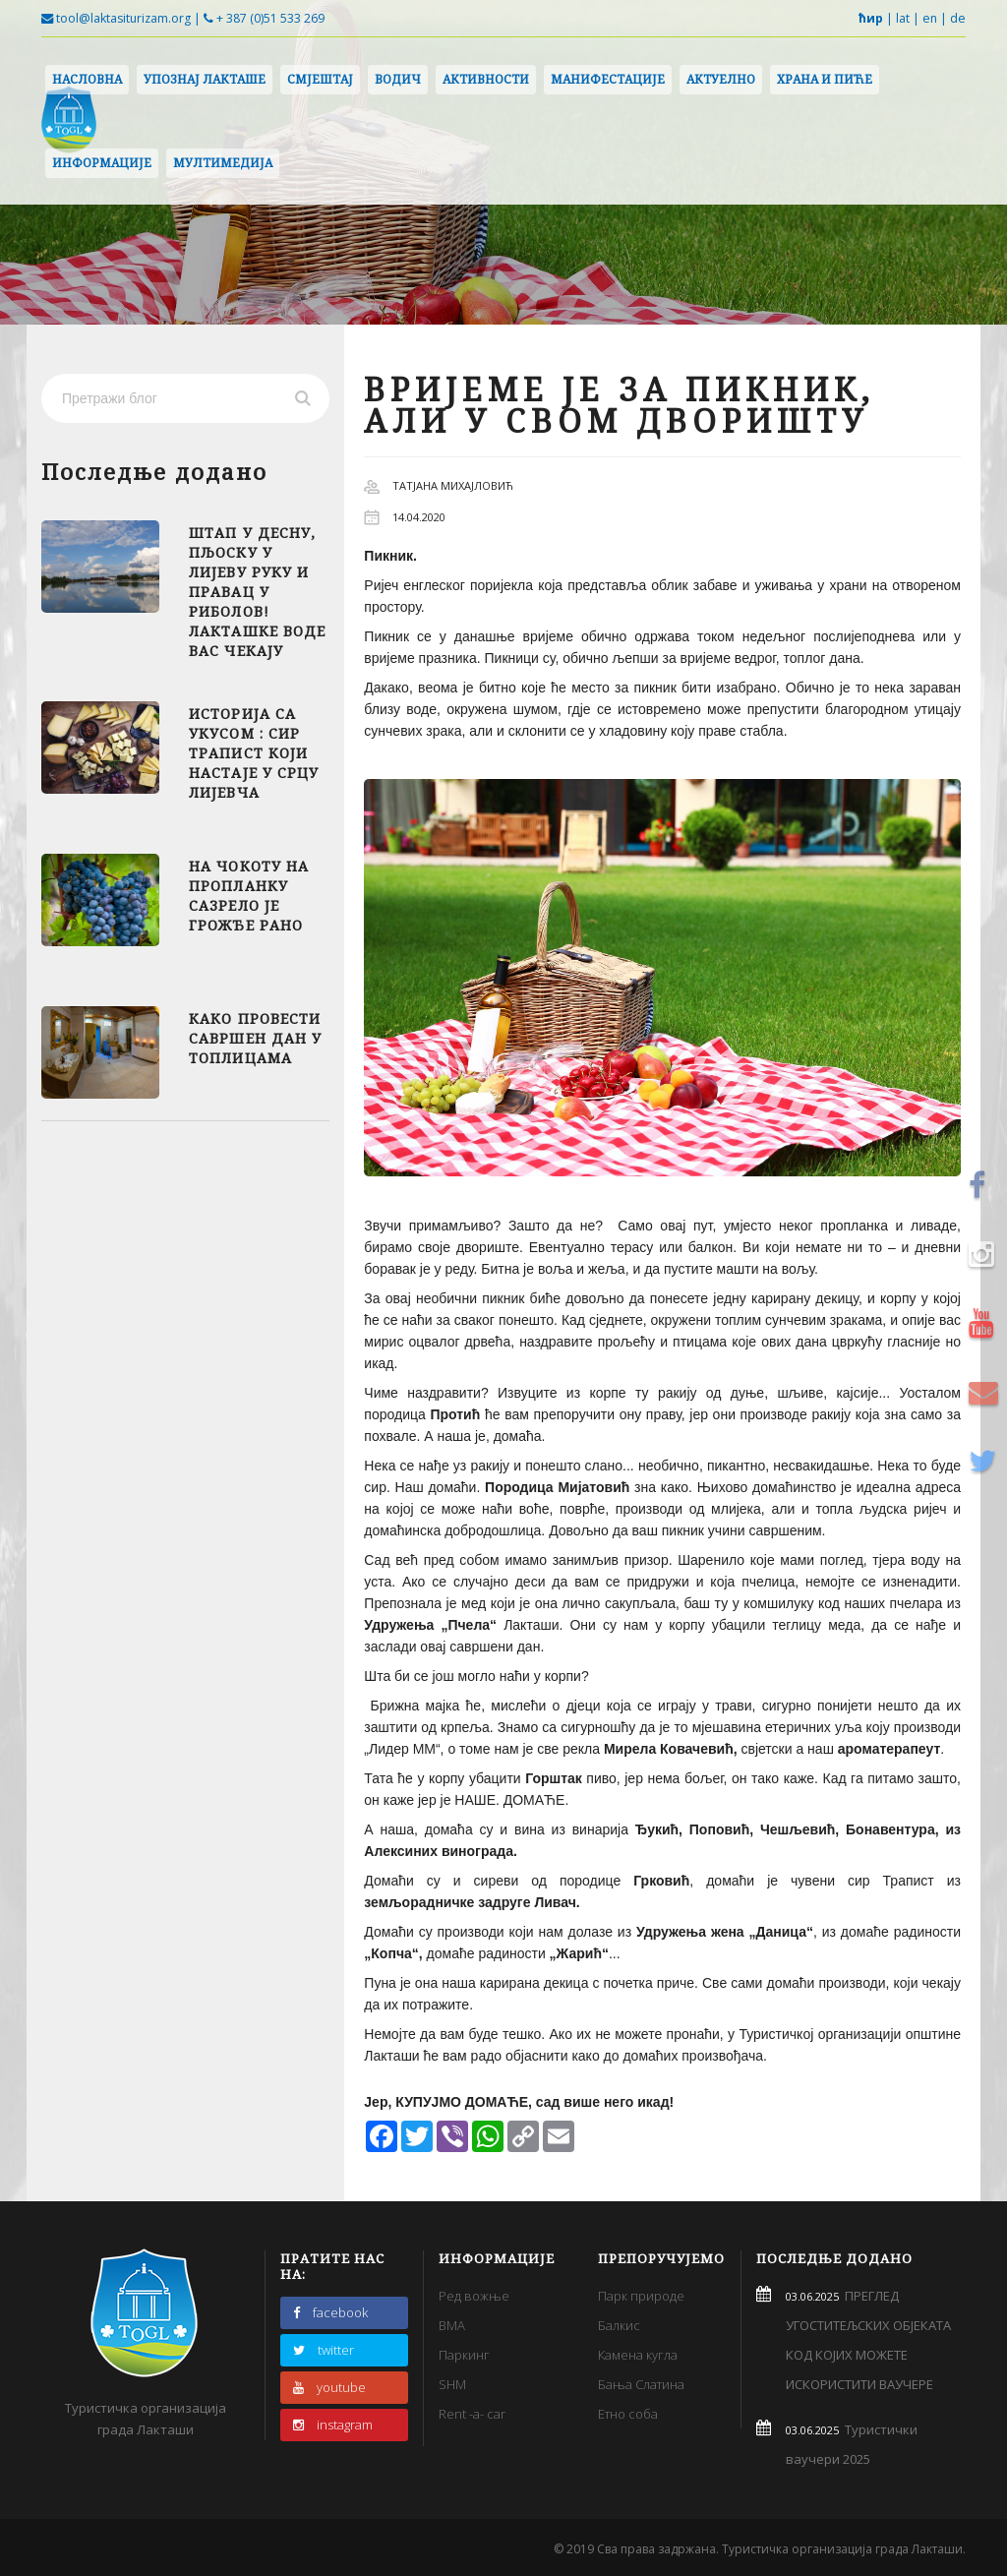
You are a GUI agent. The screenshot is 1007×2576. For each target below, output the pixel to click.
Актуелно (720, 79)
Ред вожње (474, 2296)
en (929, 18)
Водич (398, 79)
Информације (101, 162)
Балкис (619, 2325)
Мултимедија (222, 162)
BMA (452, 2325)
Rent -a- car (472, 2414)
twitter (323, 2350)
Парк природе (641, 2296)
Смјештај (320, 79)
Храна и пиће (824, 79)
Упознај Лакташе (205, 79)
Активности (486, 79)
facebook (330, 2312)
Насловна (87, 79)
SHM (452, 2384)
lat (903, 18)
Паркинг (464, 2355)
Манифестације (608, 79)
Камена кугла (638, 2355)
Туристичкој (778, 2034)
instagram (333, 2424)
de (958, 18)
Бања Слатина (641, 2384)
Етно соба (628, 2414)
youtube (329, 2387)
